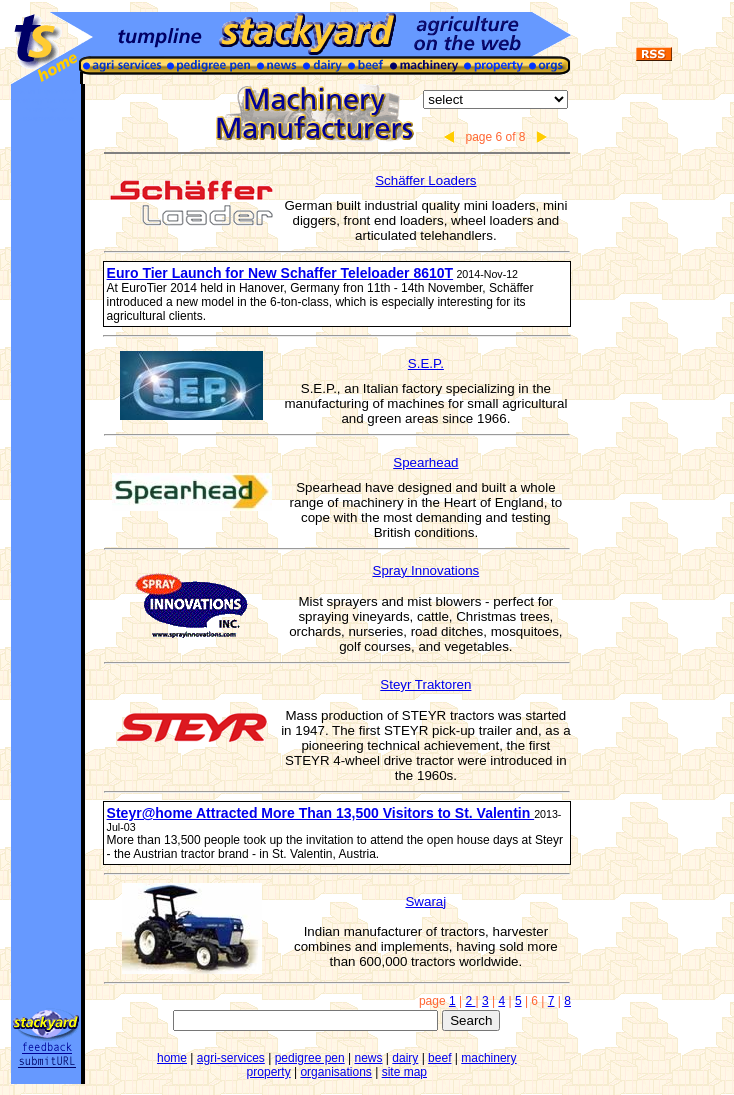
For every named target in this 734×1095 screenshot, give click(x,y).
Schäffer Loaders (425, 180)
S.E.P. (426, 363)
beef (439, 1058)
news (368, 1058)
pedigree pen (310, 1058)
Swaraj (425, 901)
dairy (405, 1058)
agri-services (231, 1058)
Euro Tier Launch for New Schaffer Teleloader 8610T (280, 273)
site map (404, 1072)
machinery (488, 1058)
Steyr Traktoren (425, 684)
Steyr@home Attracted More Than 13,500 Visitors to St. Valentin (321, 813)
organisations (335, 1072)
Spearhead (425, 462)
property (269, 1072)
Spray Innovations (426, 570)
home (172, 1058)
